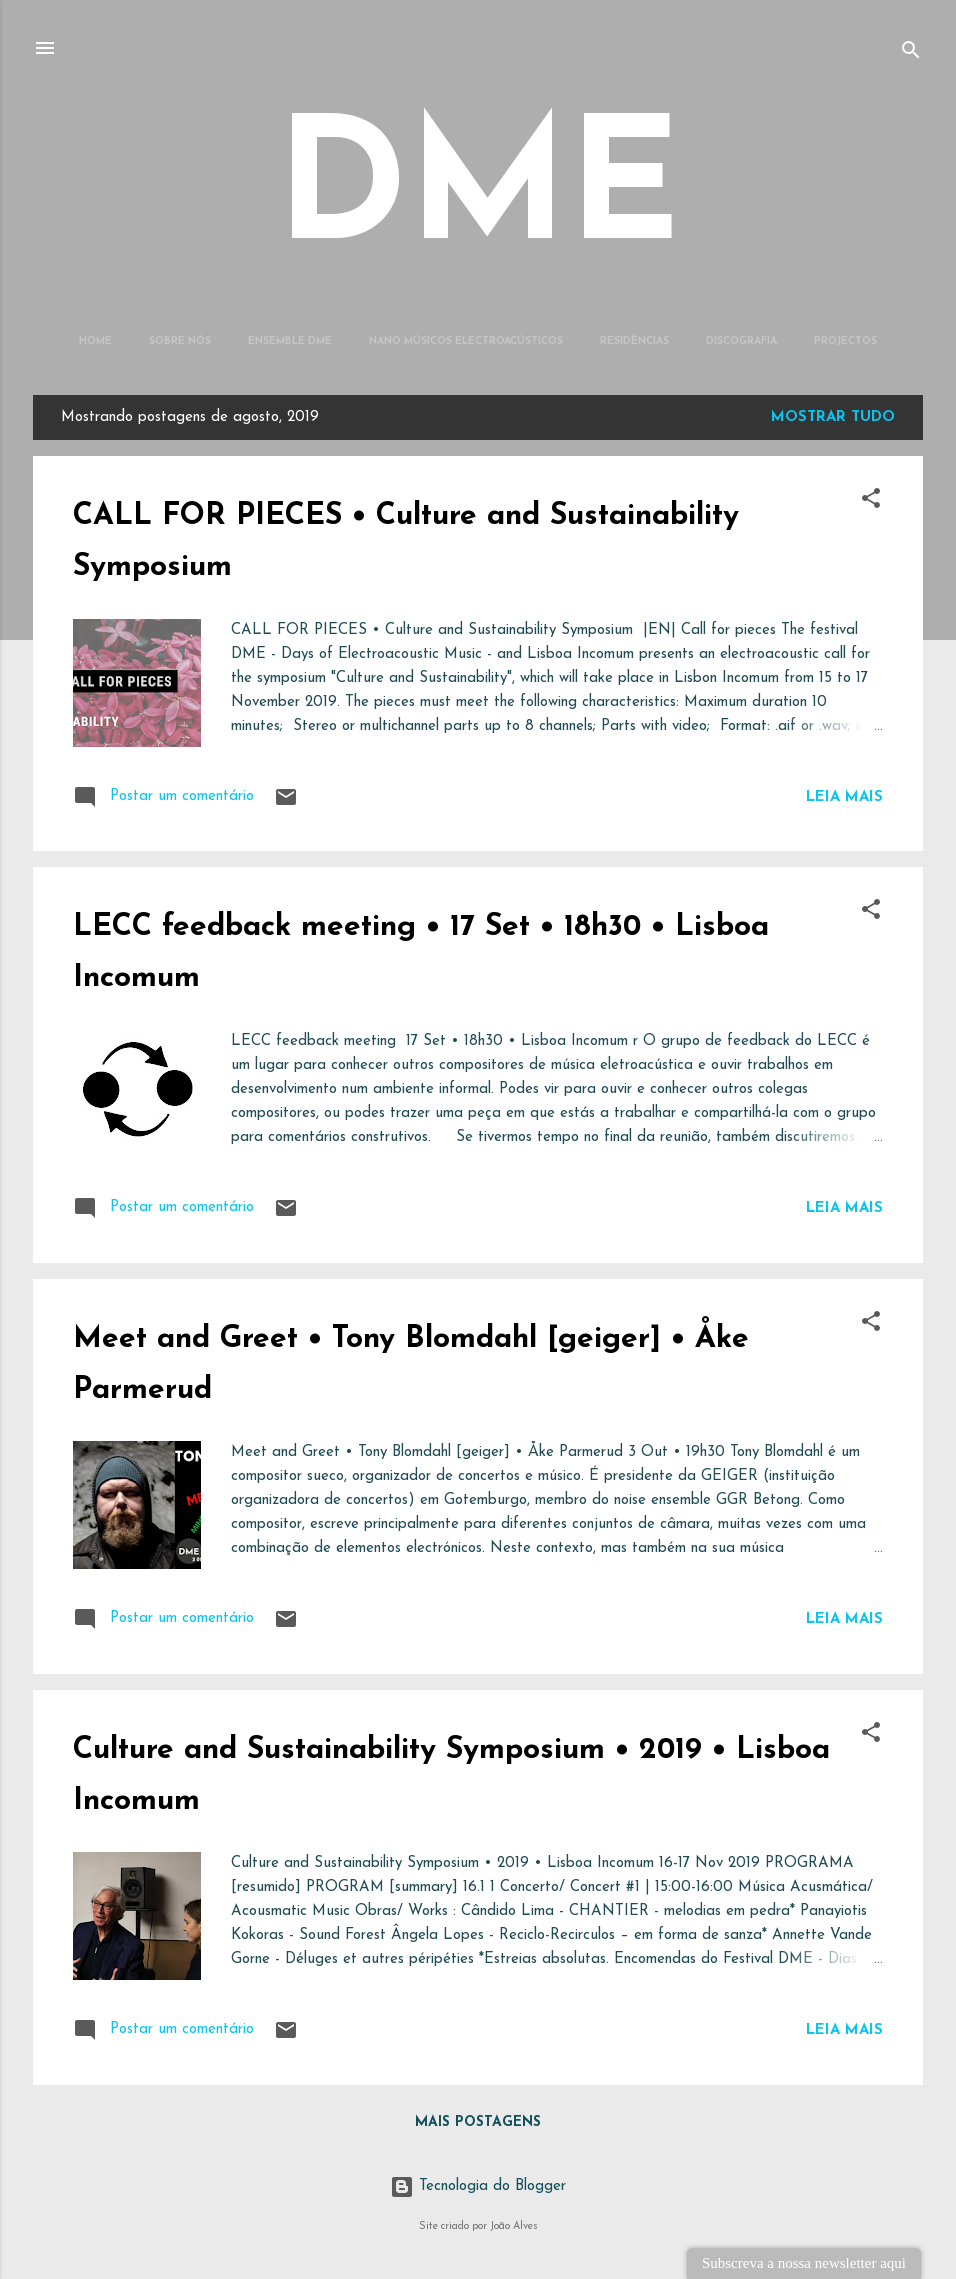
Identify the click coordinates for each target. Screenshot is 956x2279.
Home (95, 341)
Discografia (741, 341)
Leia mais (844, 797)
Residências (634, 341)
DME (478, 195)
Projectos (845, 341)
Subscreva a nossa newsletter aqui (804, 2263)
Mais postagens (478, 2122)
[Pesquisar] (911, 54)
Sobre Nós (180, 341)
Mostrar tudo (833, 417)
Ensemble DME (290, 341)
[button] (871, 502)
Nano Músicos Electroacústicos (466, 341)
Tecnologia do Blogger (478, 2186)
